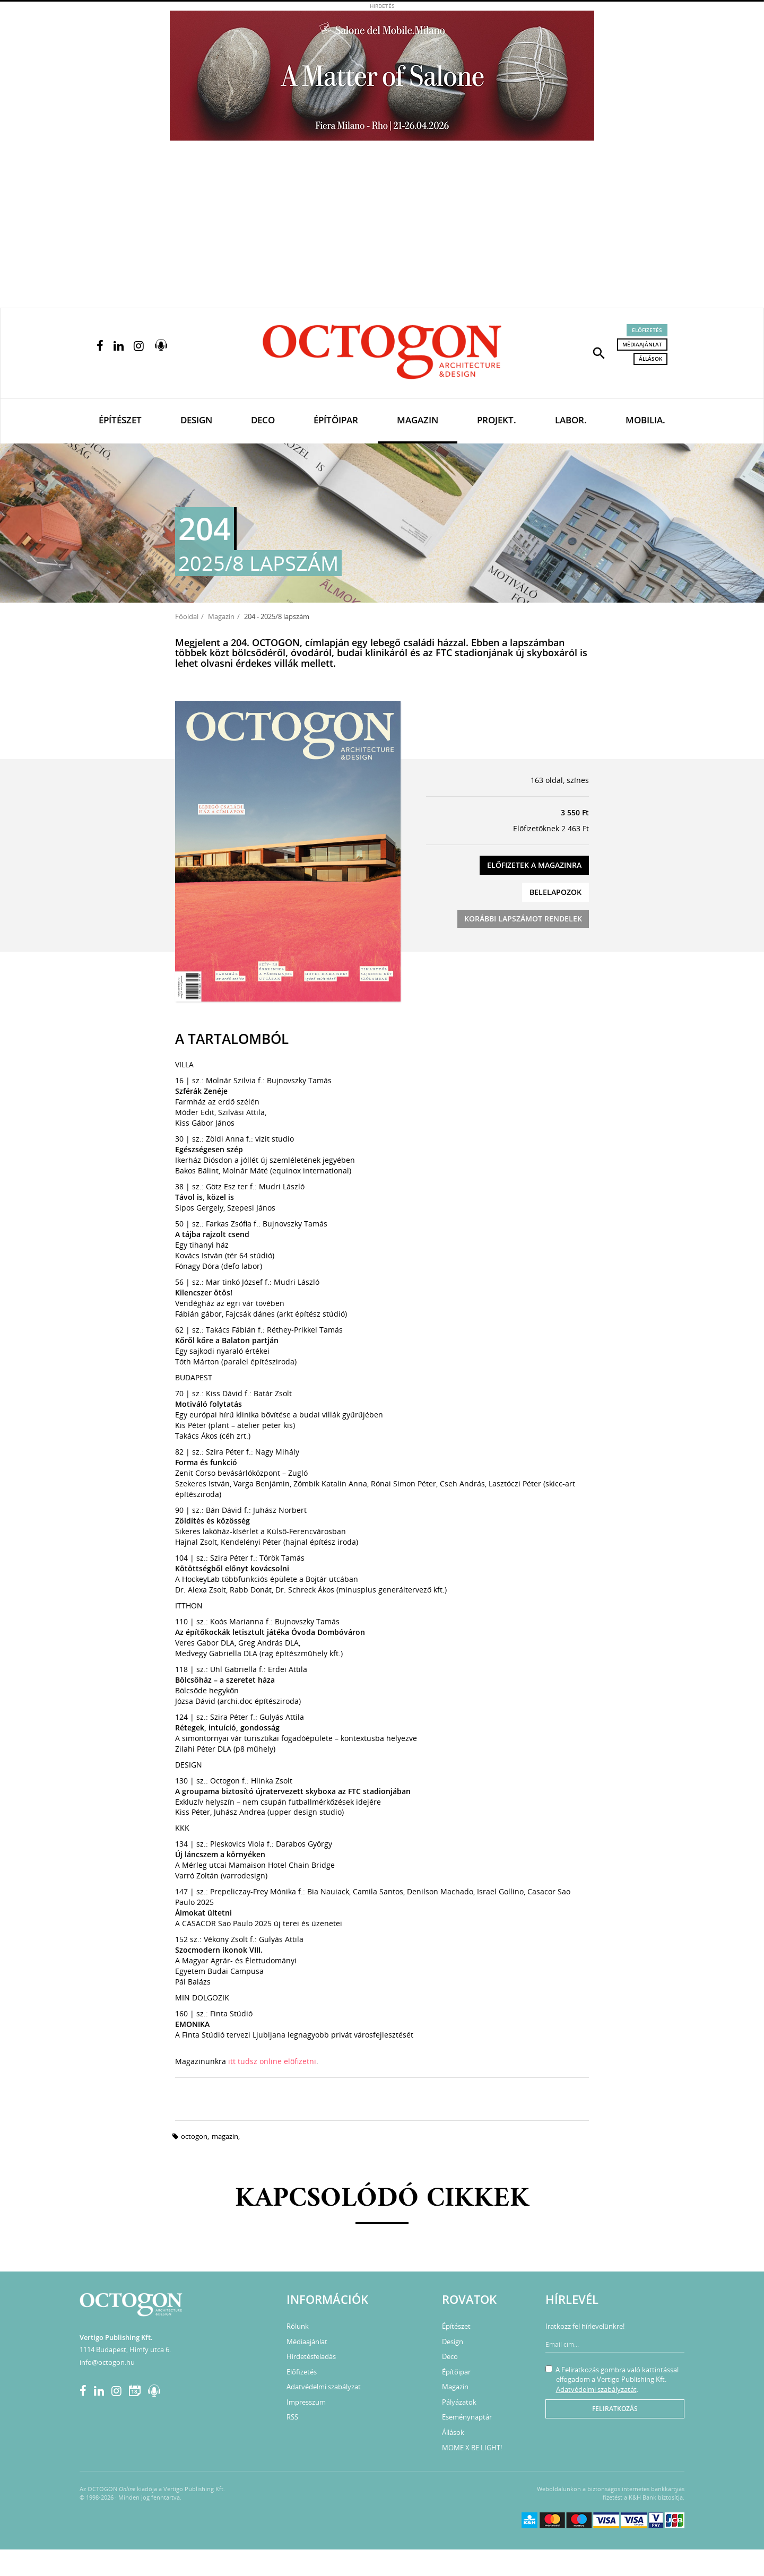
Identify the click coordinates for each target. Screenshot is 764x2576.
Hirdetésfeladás (311, 2356)
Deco (263, 420)
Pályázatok (459, 2402)
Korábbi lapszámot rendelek (523, 918)
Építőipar (336, 420)
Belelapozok (555, 892)
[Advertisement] (382, 228)
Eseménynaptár (467, 2417)
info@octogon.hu (107, 2362)
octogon (194, 2136)
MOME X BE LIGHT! (472, 2447)
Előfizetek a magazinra (534, 865)
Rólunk (297, 2326)
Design (196, 420)
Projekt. (496, 420)
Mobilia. (645, 420)
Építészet (120, 420)
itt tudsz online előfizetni (272, 2061)
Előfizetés (647, 330)
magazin (225, 2136)
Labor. (571, 420)
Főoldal (186, 616)
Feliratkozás (615, 2408)
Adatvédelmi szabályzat (323, 2386)
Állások (650, 358)
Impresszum (306, 2402)
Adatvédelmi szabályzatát (596, 2389)
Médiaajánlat (642, 344)
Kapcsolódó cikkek (382, 2199)
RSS (292, 2417)
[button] (599, 352)
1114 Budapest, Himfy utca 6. (125, 2349)
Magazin (417, 420)
